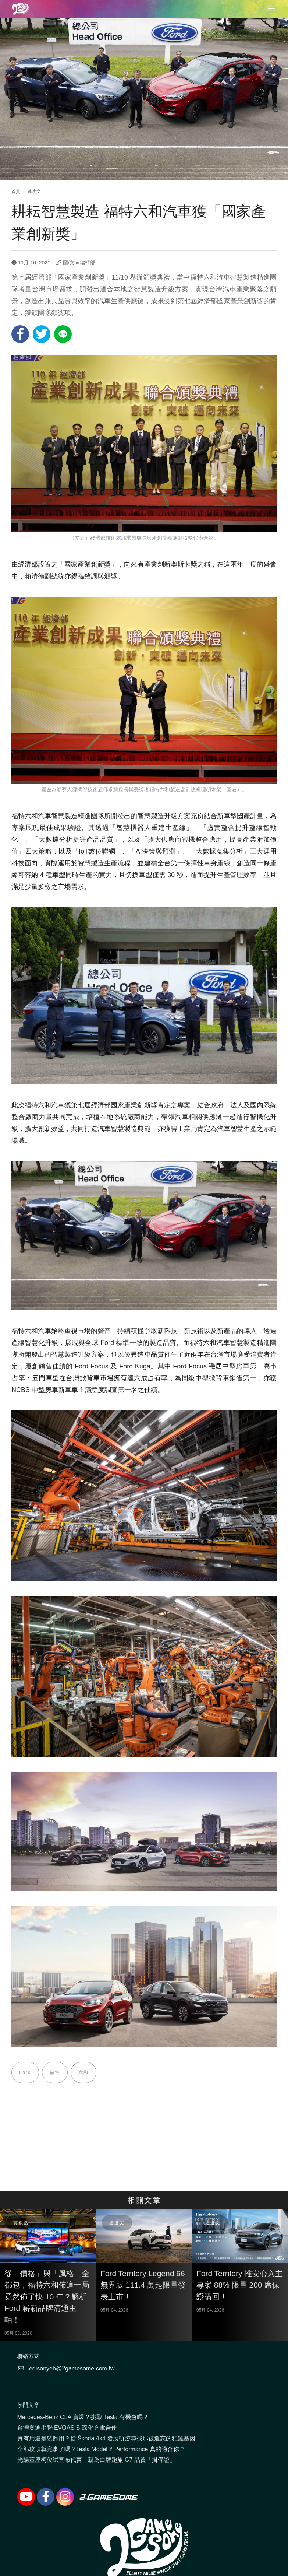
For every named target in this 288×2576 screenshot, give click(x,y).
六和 (83, 2072)
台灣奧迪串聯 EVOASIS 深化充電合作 (67, 2428)
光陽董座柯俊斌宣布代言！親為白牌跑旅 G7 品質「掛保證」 (96, 2460)
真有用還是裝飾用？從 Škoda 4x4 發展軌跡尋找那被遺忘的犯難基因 (106, 2438)
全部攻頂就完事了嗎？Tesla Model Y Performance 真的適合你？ (101, 2449)
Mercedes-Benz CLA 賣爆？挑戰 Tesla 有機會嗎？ (83, 2417)
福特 (55, 2072)
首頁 (15, 191)
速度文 (34, 191)
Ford (25, 2072)
